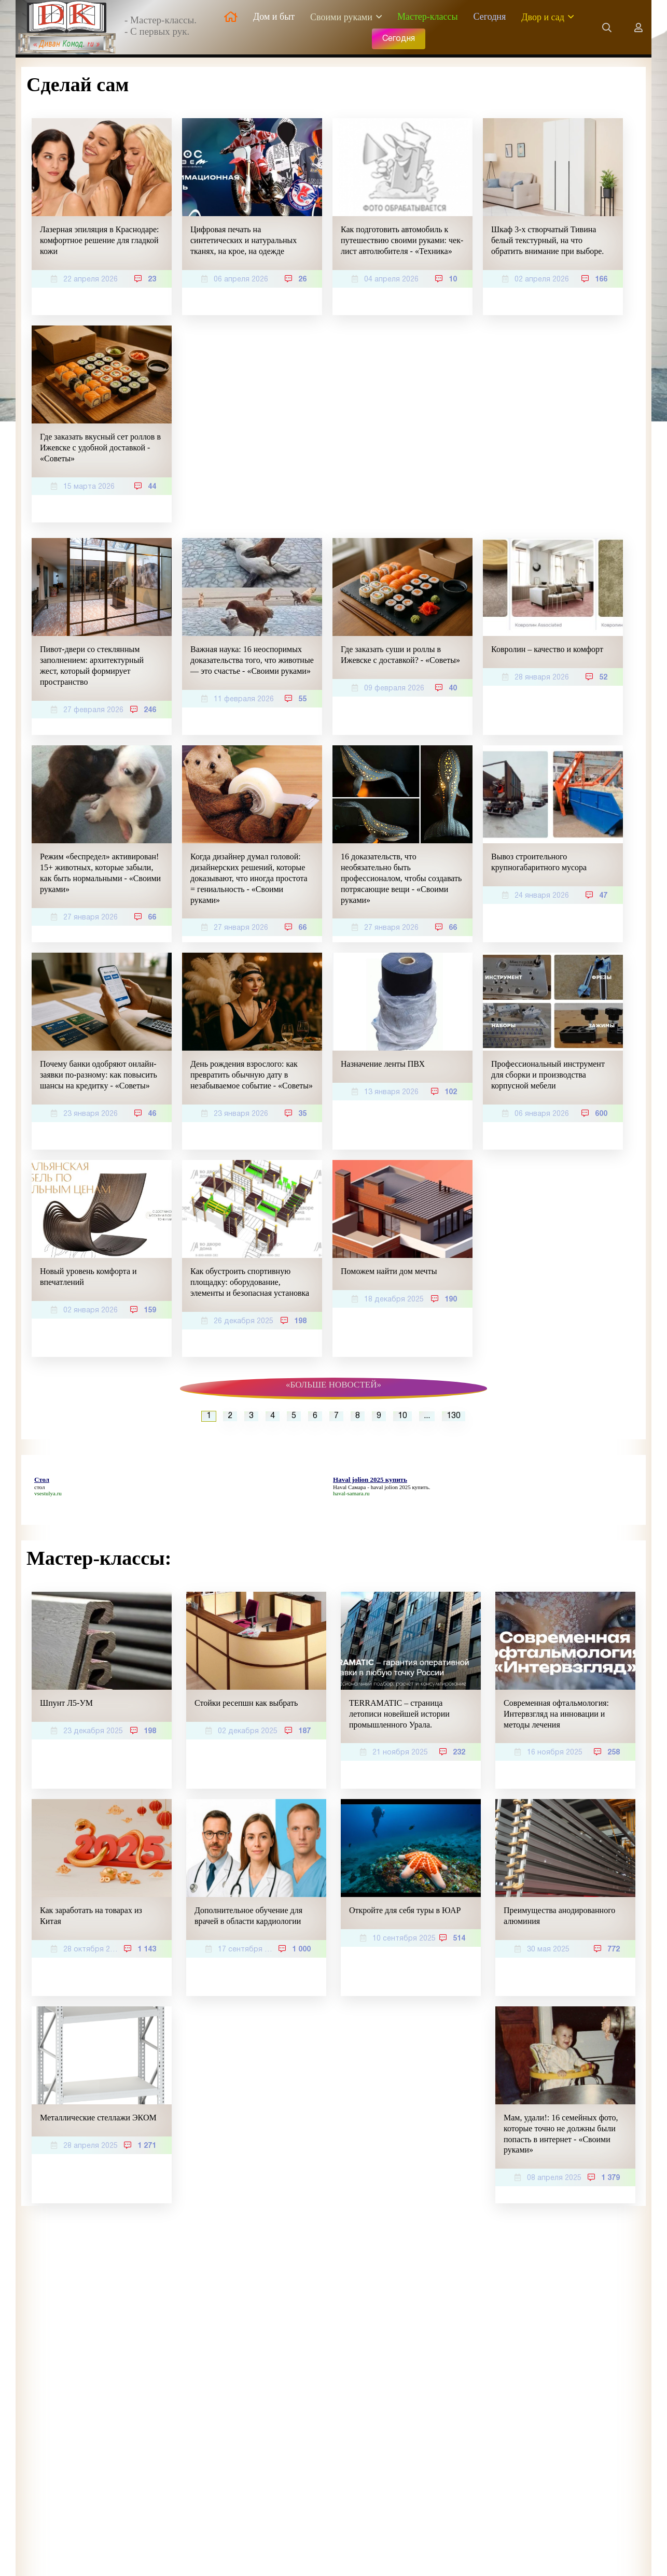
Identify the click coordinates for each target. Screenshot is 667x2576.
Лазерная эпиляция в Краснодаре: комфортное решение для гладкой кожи (99, 240)
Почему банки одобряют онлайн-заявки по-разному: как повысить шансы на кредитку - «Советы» (98, 1074)
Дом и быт (274, 16)
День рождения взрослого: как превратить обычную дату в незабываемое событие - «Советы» (251, 1074)
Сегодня (490, 16)
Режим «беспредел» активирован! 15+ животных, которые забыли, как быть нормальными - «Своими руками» (100, 872)
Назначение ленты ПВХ (383, 1063)
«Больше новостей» (333, 1385)
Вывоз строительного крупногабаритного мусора (539, 862)
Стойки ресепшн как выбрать (246, 1703)
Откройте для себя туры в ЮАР (405, 1910)
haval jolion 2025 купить (400, 1487)
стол (39, 1487)
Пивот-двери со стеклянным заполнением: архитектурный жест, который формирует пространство (92, 665)
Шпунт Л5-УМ (66, 1703)
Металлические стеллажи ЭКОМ (98, 2117)
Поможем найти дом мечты (389, 1271)
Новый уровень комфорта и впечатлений (88, 1276)
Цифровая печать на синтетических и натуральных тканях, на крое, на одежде (243, 240)
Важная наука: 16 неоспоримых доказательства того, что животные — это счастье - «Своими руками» (252, 660)
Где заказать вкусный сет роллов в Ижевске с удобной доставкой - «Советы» (100, 447)
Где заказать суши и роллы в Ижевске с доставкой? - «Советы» (400, 654)
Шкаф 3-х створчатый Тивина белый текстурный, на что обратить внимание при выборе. (547, 240)
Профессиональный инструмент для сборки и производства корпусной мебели (548, 1074)
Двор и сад (542, 17)
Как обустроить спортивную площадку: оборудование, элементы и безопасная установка (249, 1282)
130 (454, 1416)
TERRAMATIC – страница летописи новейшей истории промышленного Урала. (399, 1714)
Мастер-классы (427, 16)
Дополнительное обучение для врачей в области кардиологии (248, 1916)
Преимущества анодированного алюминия (559, 1916)
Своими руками (341, 17)
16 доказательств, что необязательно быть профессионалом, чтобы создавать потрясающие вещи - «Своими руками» (401, 878)
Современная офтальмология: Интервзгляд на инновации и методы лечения (556, 1714)
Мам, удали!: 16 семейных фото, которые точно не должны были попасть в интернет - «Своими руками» (561, 2133)
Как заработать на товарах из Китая (91, 1916)
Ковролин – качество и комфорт (547, 649)
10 (402, 1416)
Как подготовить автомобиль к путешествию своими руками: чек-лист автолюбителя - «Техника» (402, 240)
